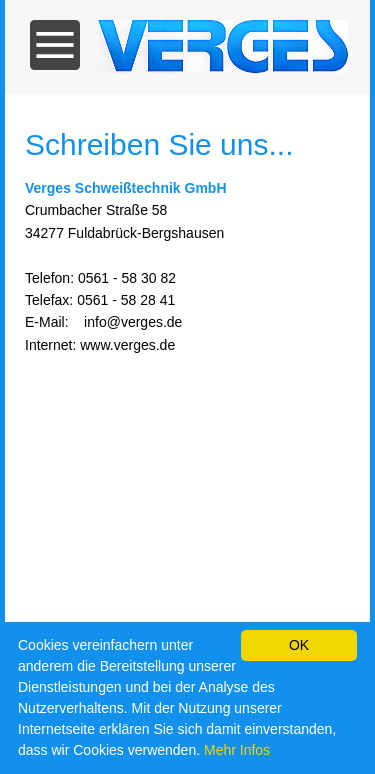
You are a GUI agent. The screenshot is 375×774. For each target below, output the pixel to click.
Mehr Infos (237, 750)
